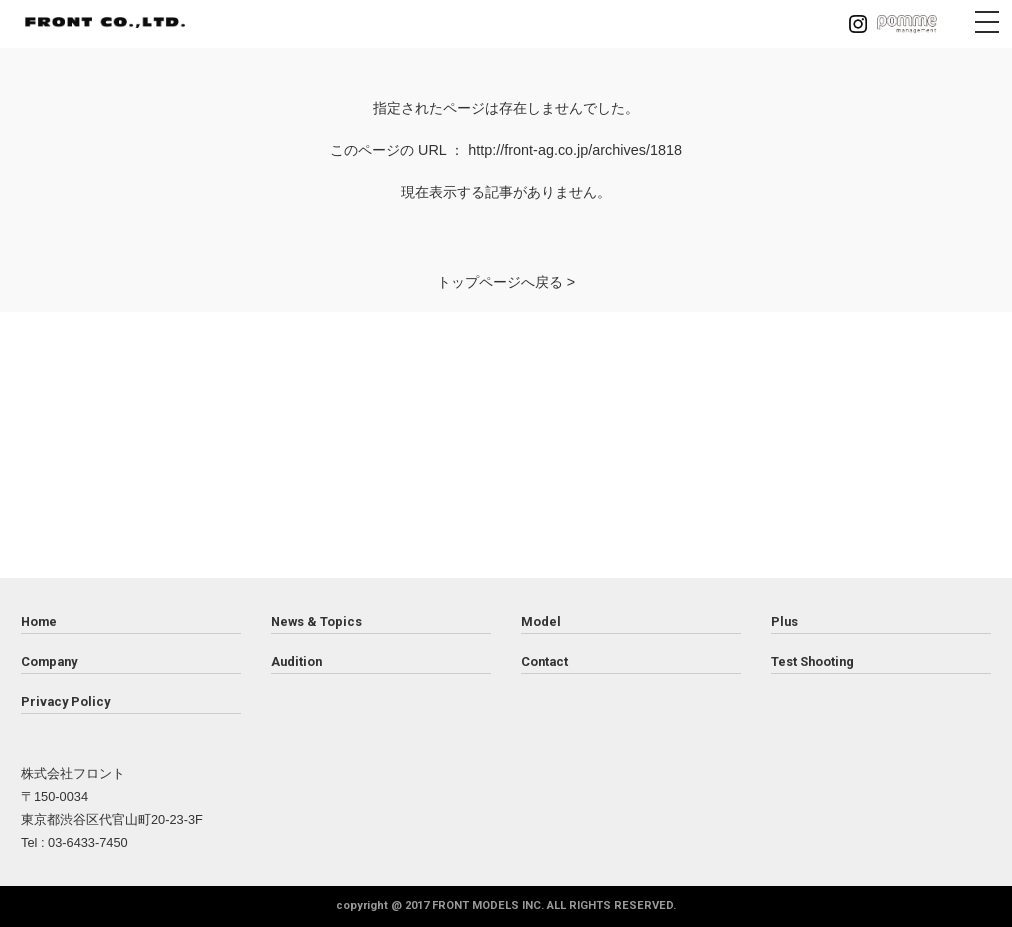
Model (541, 621)
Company (49, 661)
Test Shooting (812, 661)
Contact (544, 661)
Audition (296, 661)
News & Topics (316, 621)
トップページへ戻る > (506, 282)
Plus (784, 621)
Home (39, 621)
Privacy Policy (65, 701)
